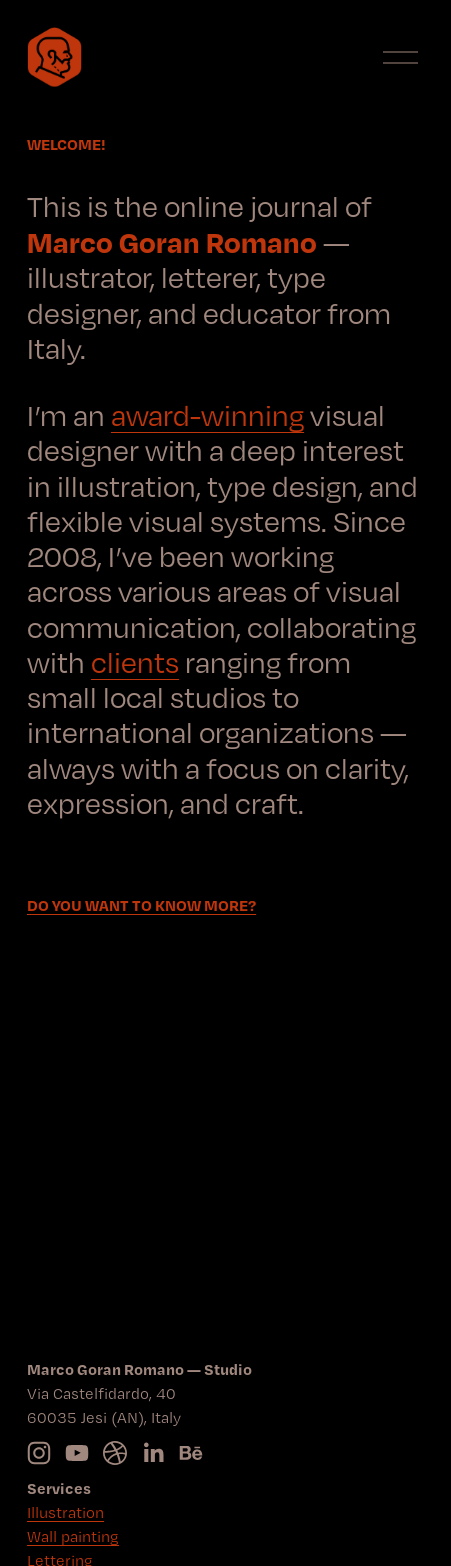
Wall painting (73, 1536)
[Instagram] (39, 1453)
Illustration (65, 1512)
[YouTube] (77, 1453)
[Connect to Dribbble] (115, 1453)
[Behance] (191, 1453)
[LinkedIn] (153, 1453)
